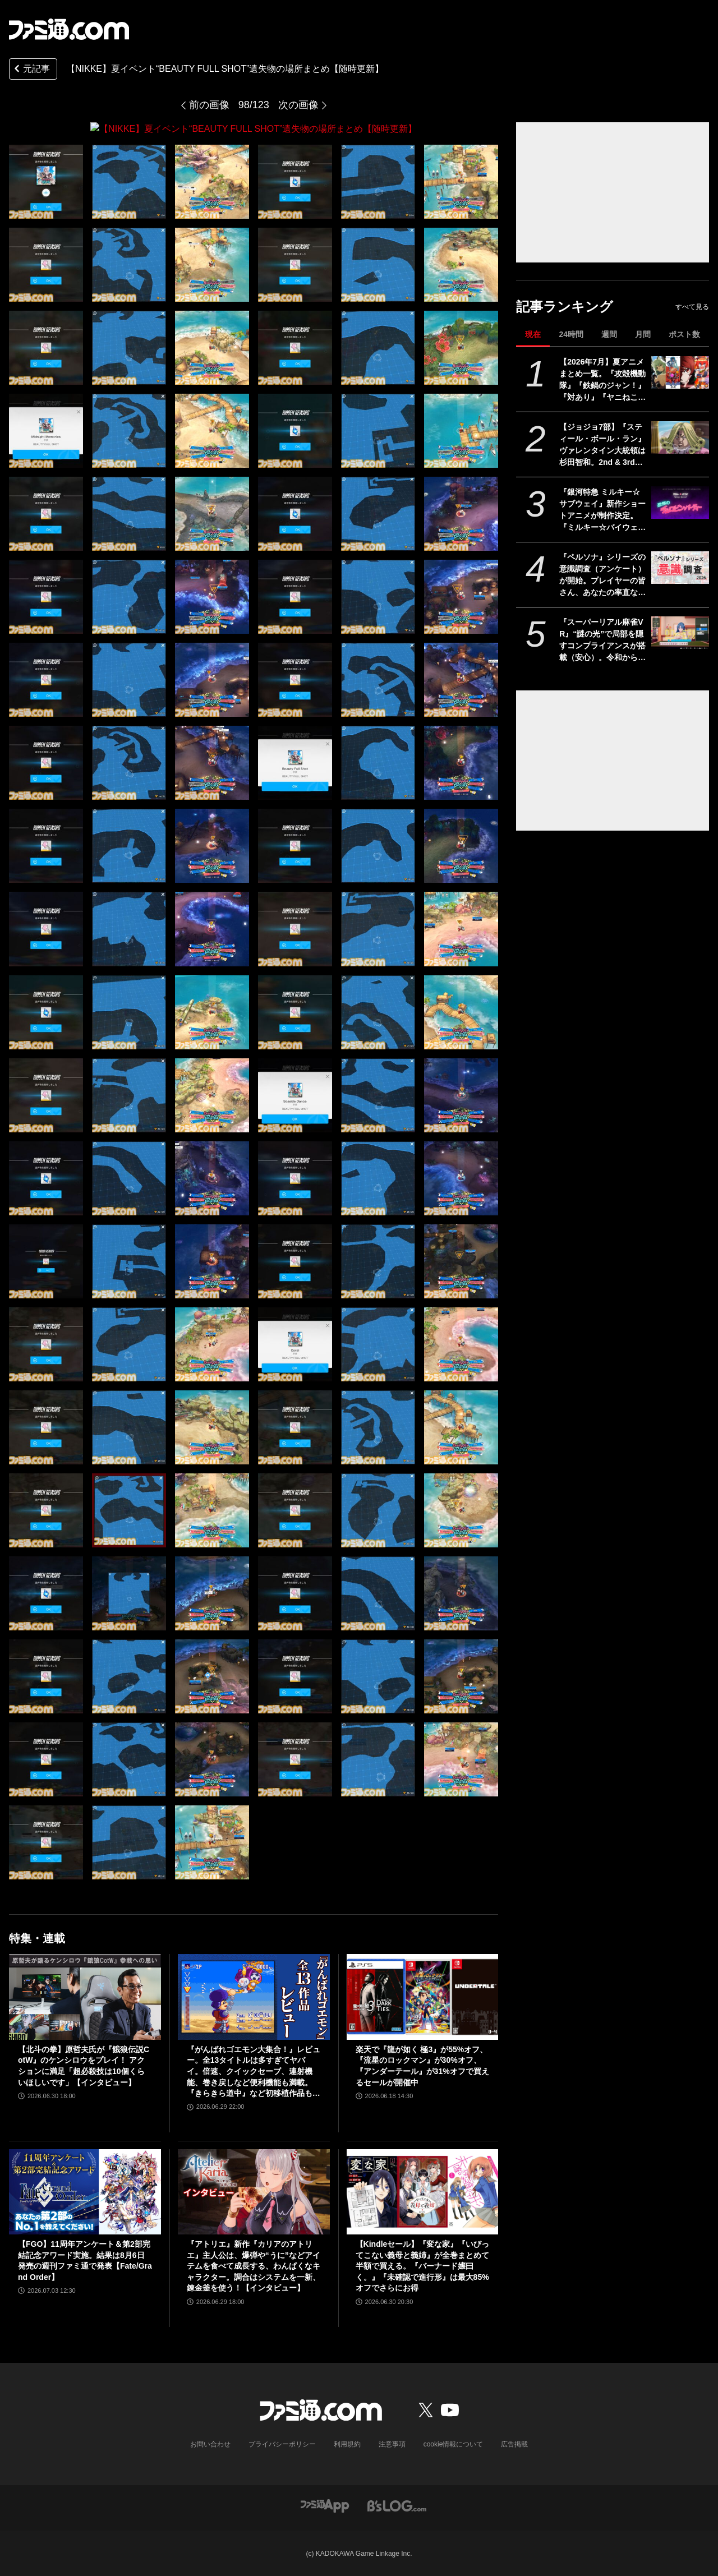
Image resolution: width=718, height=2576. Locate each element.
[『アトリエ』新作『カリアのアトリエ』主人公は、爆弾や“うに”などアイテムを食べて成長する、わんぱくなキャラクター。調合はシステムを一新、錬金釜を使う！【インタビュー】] (254, 2191)
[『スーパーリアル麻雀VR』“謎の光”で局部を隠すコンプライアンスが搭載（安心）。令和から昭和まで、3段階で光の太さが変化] (680, 632)
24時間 (571, 334)
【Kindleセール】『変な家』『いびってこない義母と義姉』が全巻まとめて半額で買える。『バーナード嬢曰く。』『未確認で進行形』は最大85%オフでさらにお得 (423, 2265)
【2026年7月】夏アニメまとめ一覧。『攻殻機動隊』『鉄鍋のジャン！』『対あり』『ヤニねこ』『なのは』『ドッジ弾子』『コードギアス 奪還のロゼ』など (602, 380)
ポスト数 (684, 334)
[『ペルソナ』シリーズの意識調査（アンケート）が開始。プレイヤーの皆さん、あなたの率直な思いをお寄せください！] (680, 567)
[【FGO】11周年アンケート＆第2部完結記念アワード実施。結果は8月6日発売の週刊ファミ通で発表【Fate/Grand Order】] (85, 2191)
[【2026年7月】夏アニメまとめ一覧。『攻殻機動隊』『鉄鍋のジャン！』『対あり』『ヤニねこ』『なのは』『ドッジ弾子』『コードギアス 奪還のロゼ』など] (680, 372)
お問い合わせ (210, 2444)
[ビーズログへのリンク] (396, 2504)
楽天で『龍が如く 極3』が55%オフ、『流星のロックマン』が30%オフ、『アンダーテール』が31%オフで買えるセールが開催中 (422, 2065)
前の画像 (209, 104)
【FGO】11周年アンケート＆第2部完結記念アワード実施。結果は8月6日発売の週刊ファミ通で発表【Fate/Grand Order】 (85, 2260)
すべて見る (692, 307)
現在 (533, 334)
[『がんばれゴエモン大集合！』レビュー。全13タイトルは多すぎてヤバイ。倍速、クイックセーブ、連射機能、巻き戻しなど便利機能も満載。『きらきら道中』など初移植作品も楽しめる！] (254, 1996)
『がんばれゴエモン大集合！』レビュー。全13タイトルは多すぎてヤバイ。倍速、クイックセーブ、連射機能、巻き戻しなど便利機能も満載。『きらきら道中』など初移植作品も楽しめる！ (253, 2071)
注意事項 (392, 2444)
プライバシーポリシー (282, 2444)
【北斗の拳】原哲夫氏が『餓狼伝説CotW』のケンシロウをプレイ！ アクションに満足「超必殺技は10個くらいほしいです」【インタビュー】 (83, 2065)
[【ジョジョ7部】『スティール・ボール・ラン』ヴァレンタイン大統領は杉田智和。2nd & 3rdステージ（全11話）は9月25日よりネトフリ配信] (680, 437)
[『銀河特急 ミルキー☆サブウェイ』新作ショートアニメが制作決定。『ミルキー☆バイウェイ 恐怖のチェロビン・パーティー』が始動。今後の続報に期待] (680, 502)
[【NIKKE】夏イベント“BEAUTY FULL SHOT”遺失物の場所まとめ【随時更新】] (46, 181)
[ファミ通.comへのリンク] (69, 29)
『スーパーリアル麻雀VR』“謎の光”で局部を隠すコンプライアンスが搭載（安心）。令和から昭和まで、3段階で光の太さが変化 (602, 640)
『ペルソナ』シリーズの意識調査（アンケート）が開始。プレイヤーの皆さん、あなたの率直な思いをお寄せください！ (602, 575)
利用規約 (347, 2444)
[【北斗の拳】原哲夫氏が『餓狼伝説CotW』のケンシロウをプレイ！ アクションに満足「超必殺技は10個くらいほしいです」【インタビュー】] (85, 1996)
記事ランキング (564, 306)
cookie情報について (454, 2444)
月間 (643, 334)
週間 (609, 334)
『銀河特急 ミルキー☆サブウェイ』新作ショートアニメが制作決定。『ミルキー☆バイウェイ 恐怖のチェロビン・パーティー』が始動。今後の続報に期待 (602, 510)
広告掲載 (514, 2444)
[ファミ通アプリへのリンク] (325, 2504)
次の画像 (298, 104)
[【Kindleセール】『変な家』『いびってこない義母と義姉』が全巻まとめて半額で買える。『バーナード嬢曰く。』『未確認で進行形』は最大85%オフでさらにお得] (423, 2191)
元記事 (31, 70)
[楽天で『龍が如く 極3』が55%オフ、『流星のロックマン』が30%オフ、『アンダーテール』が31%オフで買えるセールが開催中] (423, 1996)
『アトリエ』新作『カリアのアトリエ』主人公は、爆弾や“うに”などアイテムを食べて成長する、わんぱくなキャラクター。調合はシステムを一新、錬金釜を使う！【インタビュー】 (253, 2265)
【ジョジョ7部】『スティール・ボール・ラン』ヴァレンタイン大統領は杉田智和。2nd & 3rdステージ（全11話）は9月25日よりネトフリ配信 (602, 445)
